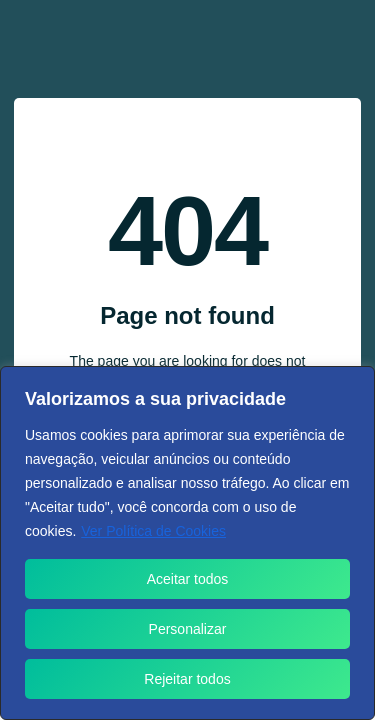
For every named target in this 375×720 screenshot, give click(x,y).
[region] (187, 543)
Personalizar (188, 629)
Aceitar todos (188, 579)
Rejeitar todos (187, 679)
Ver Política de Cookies (153, 531)
